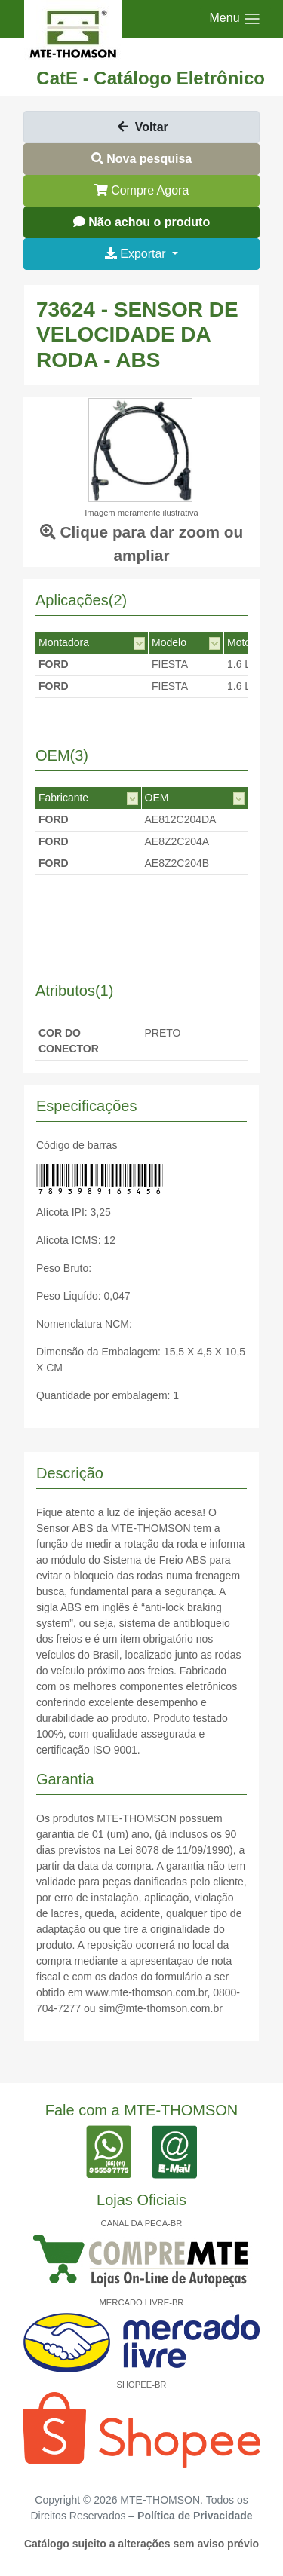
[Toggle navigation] (235, 19)
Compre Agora (141, 190)
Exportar (137, 253)
